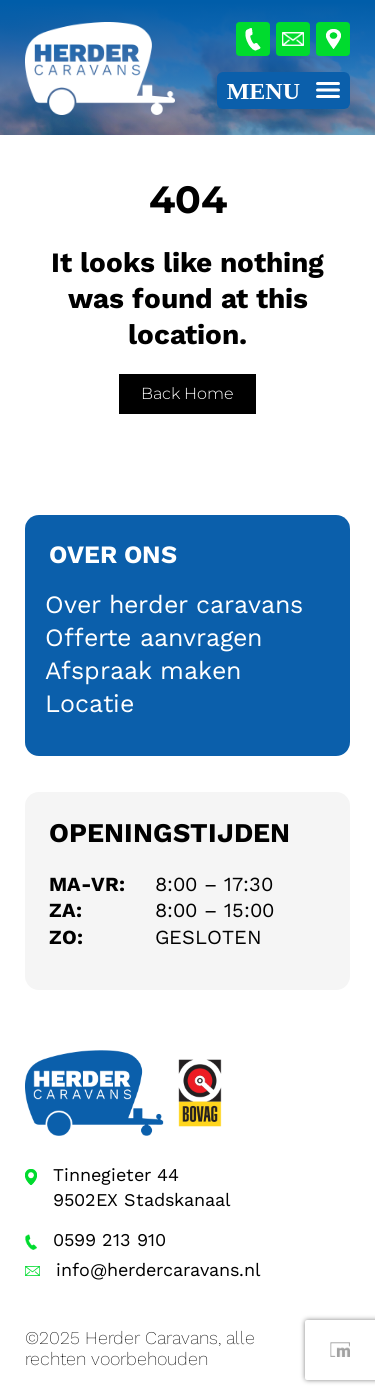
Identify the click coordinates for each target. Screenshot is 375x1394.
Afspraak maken (143, 670)
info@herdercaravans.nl (158, 1269)
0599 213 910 (109, 1239)
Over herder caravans (174, 604)
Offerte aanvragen (153, 637)
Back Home (187, 393)
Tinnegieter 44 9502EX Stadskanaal (142, 1187)
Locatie (89, 703)
